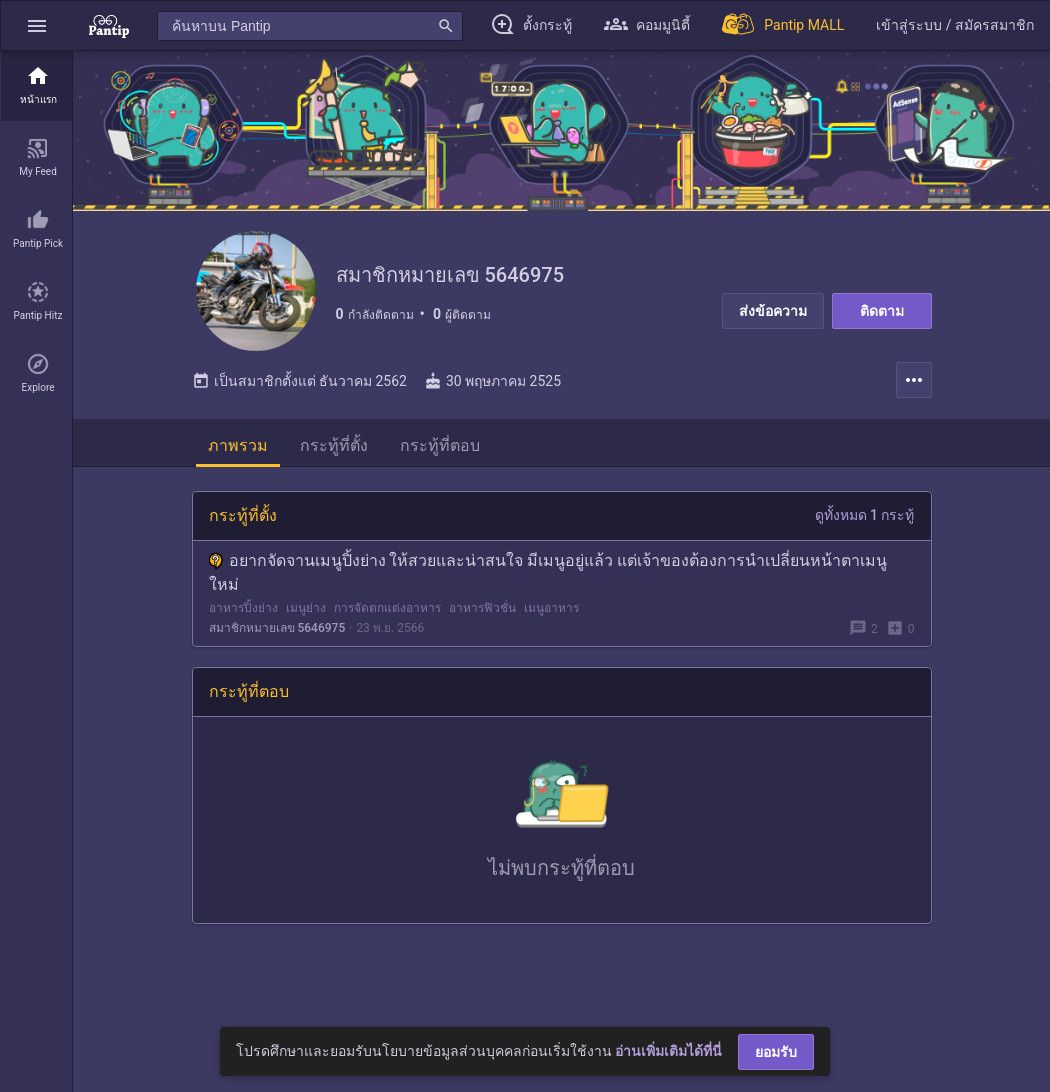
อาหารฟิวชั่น (482, 608)
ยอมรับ (776, 1052)
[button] (37, 25)
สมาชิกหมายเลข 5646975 (277, 628)
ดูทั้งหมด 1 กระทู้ (865, 515)
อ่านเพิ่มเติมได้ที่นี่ (668, 1051)
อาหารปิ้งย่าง (243, 608)
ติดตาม (882, 311)
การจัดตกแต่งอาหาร (387, 608)
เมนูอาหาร (551, 608)
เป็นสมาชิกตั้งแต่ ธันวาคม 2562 (299, 381)
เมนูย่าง (306, 608)
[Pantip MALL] (783, 25)
